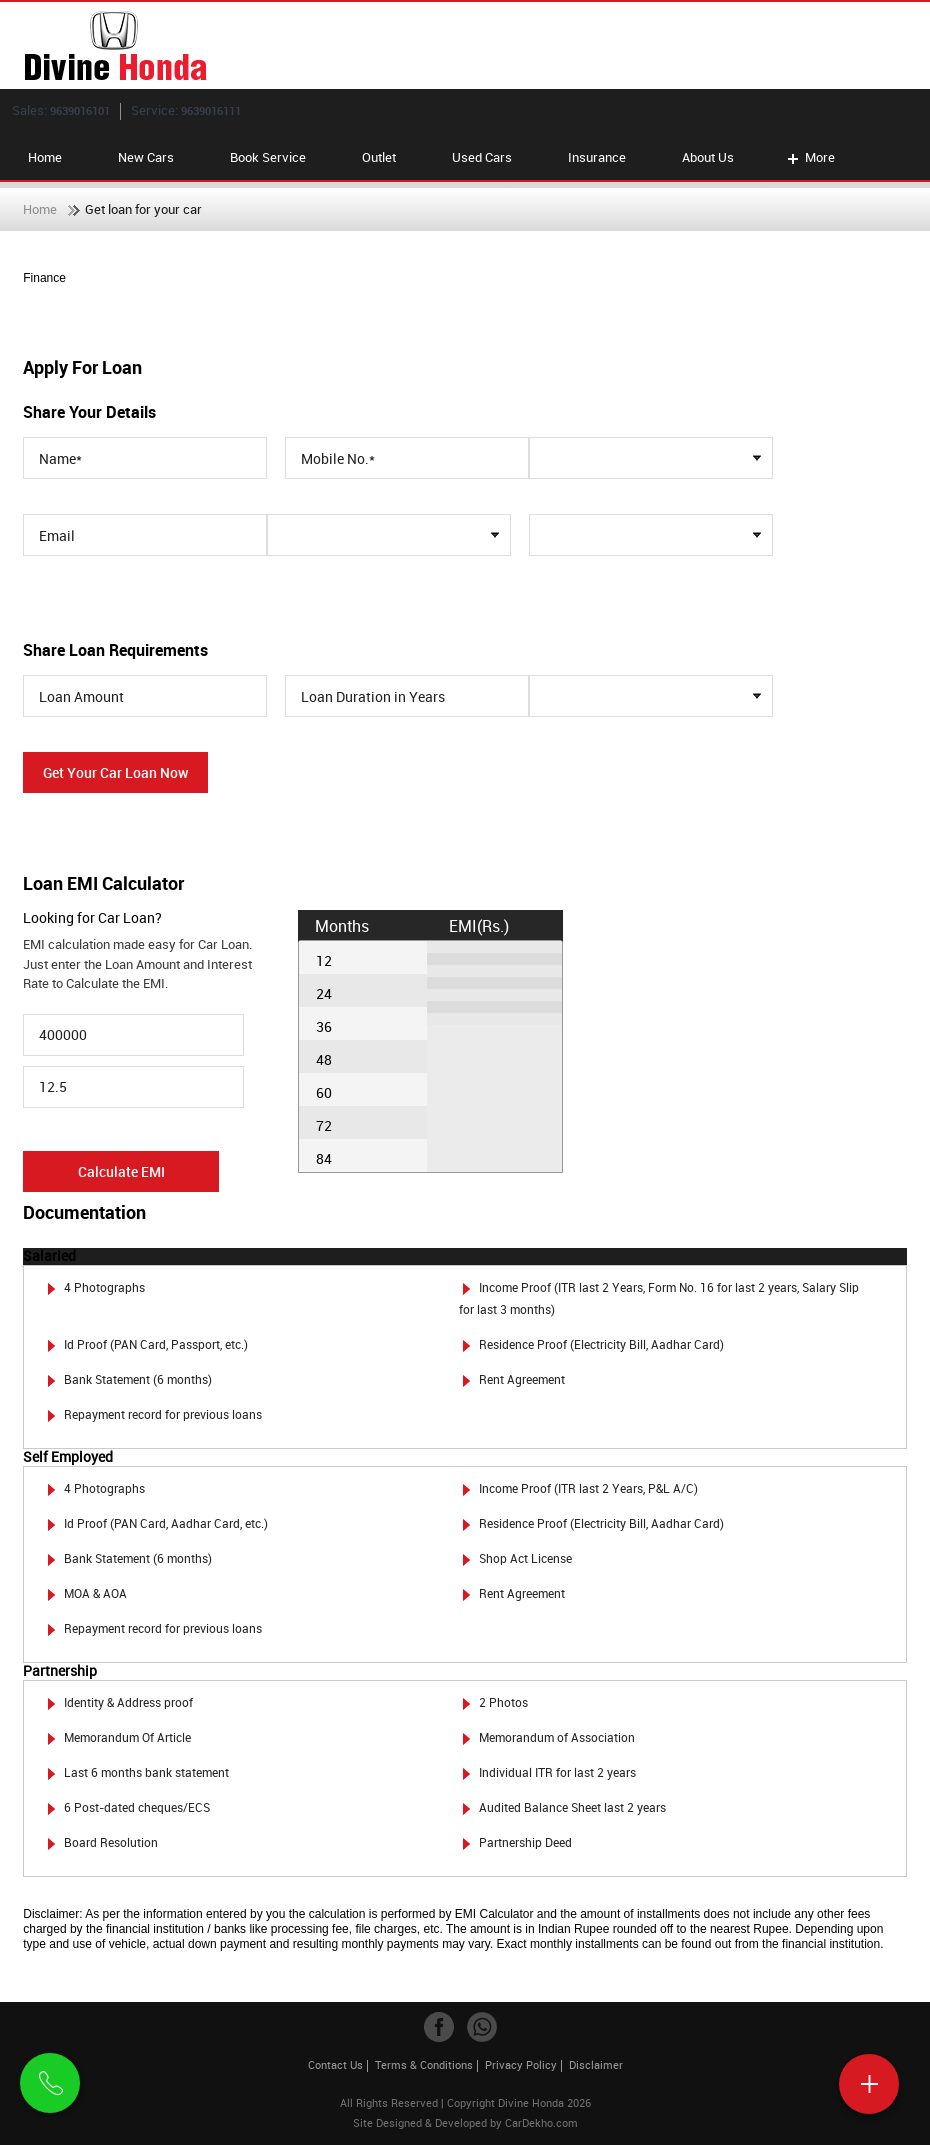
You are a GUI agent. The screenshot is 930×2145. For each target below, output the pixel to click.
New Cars (146, 157)
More (809, 157)
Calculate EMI (121, 1171)
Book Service (268, 157)
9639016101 (80, 110)
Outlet (379, 157)
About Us (708, 157)
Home (45, 157)
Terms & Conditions (424, 2064)
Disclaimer (596, 2064)
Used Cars (482, 157)
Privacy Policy (521, 2064)
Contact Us (335, 2064)
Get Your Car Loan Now (115, 772)
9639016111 (211, 110)
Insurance (597, 157)
